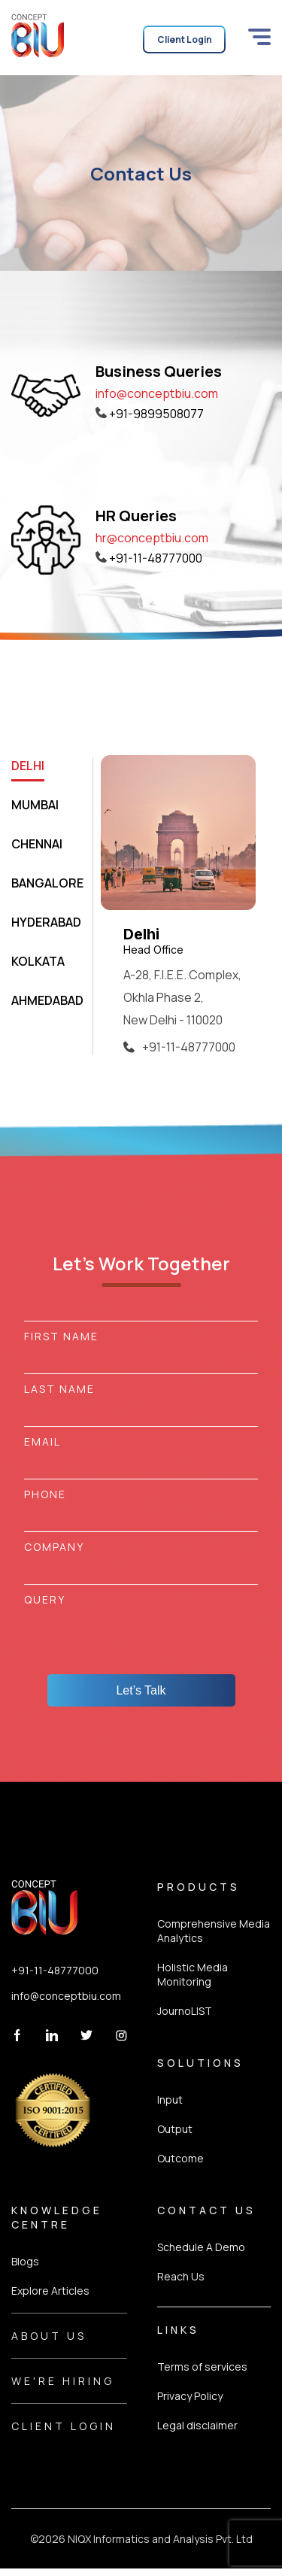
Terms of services (202, 2366)
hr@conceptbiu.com (152, 537)
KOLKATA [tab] (38, 961)
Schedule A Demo (201, 2247)
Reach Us (181, 2276)
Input (170, 2099)
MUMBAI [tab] (35, 804)
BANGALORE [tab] (47, 883)
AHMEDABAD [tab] (47, 1000)
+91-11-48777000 (55, 1970)
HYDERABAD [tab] (46, 922)
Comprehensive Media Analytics (213, 1930)
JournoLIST (184, 2011)
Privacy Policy (190, 2396)
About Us (48, 2336)
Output (175, 2129)
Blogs (25, 2261)
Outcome (180, 2158)
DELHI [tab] (27, 765)
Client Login (63, 2426)
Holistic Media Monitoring (192, 1974)
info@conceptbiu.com (157, 393)
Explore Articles (50, 2290)
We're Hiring (62, 2381)
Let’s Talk (140, 1690)
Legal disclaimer (197, 2425)
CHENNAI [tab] (36, 844)
